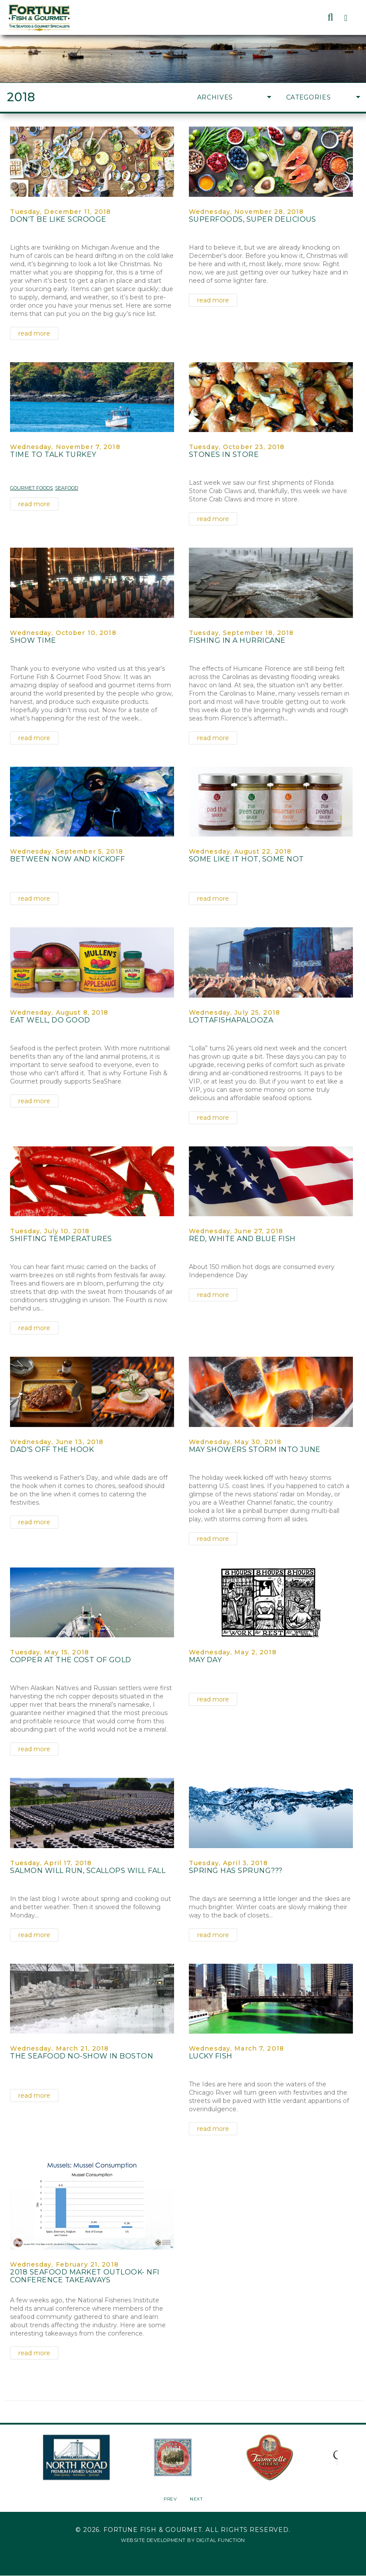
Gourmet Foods (31, 488)
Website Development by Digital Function (183, 2540)
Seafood (66, 488)
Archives (234, 97)
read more (34, 333)
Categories (323, 97)
